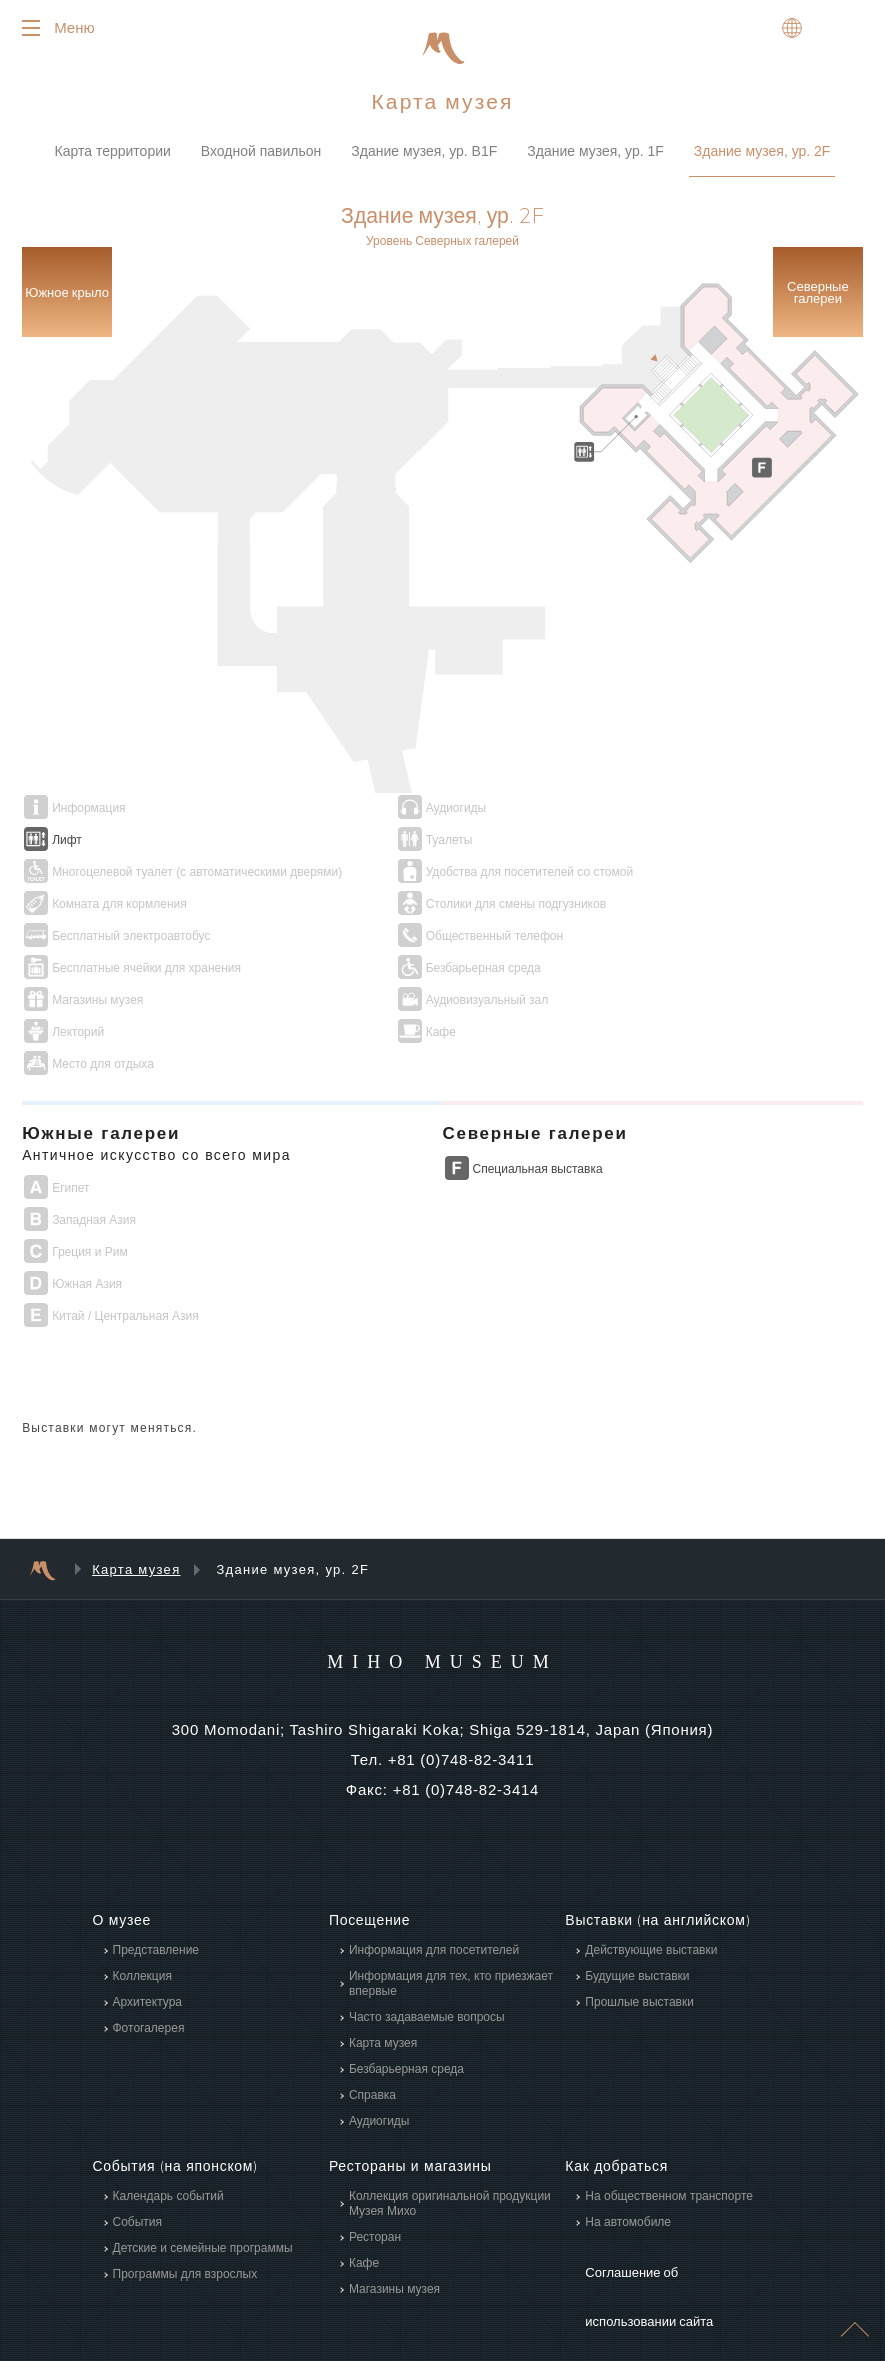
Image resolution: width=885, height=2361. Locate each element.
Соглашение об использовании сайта (676, 2180)
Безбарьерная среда (406, 1982)
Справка (372, 2008)
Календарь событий (168, 2108)
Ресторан (375, 2149)
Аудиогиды (379, 2034)
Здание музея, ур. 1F (595, 159)
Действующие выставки (651, 1863)
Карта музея (136, 1482)
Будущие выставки (637, 1889)
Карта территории (113, 159)
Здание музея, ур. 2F (762, 159)
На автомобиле (628, 2134)
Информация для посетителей (434, 1863)
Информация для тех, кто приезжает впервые (451, 1896)
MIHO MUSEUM (442, 1573)
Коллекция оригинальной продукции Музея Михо (450, 2115)
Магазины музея (394, 2201)
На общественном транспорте (669, 2108)
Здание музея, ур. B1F (424, 159)
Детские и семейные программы (203, 2160)
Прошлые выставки (639, 1915)
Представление (156, 1863)
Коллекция (142, 1889)
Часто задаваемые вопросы (427, 1930)
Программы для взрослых (185, 2186)
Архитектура (148, 1915)
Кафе (364, 2175)
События (138, 2134)
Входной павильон (261, 159)
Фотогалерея (149, 1941)
